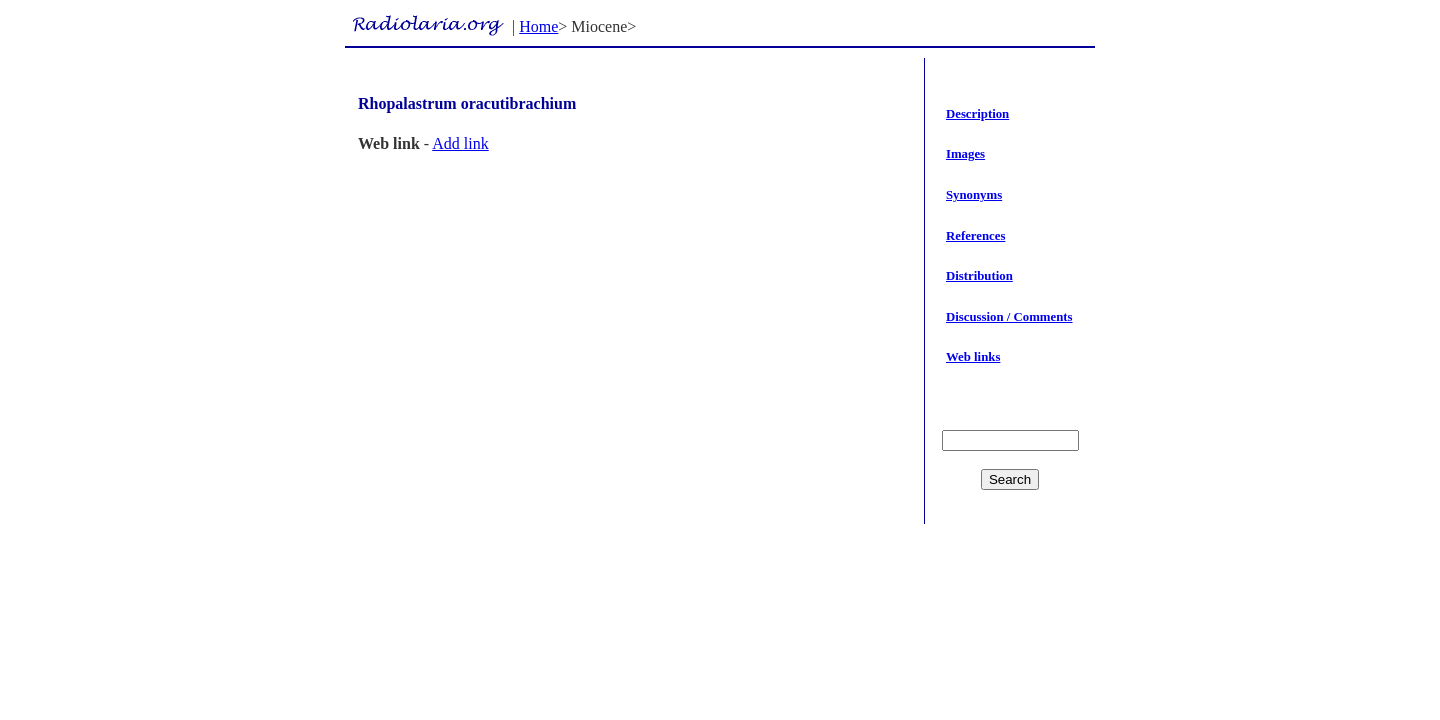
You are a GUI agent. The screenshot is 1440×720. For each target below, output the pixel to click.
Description (977, 114)
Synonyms (974, 195)
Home (538, 26)
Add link (460, 143)
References (975, 236)
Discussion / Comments (1009, 317)
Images (965, 154)
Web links (973, 357)
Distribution (979, 276)
